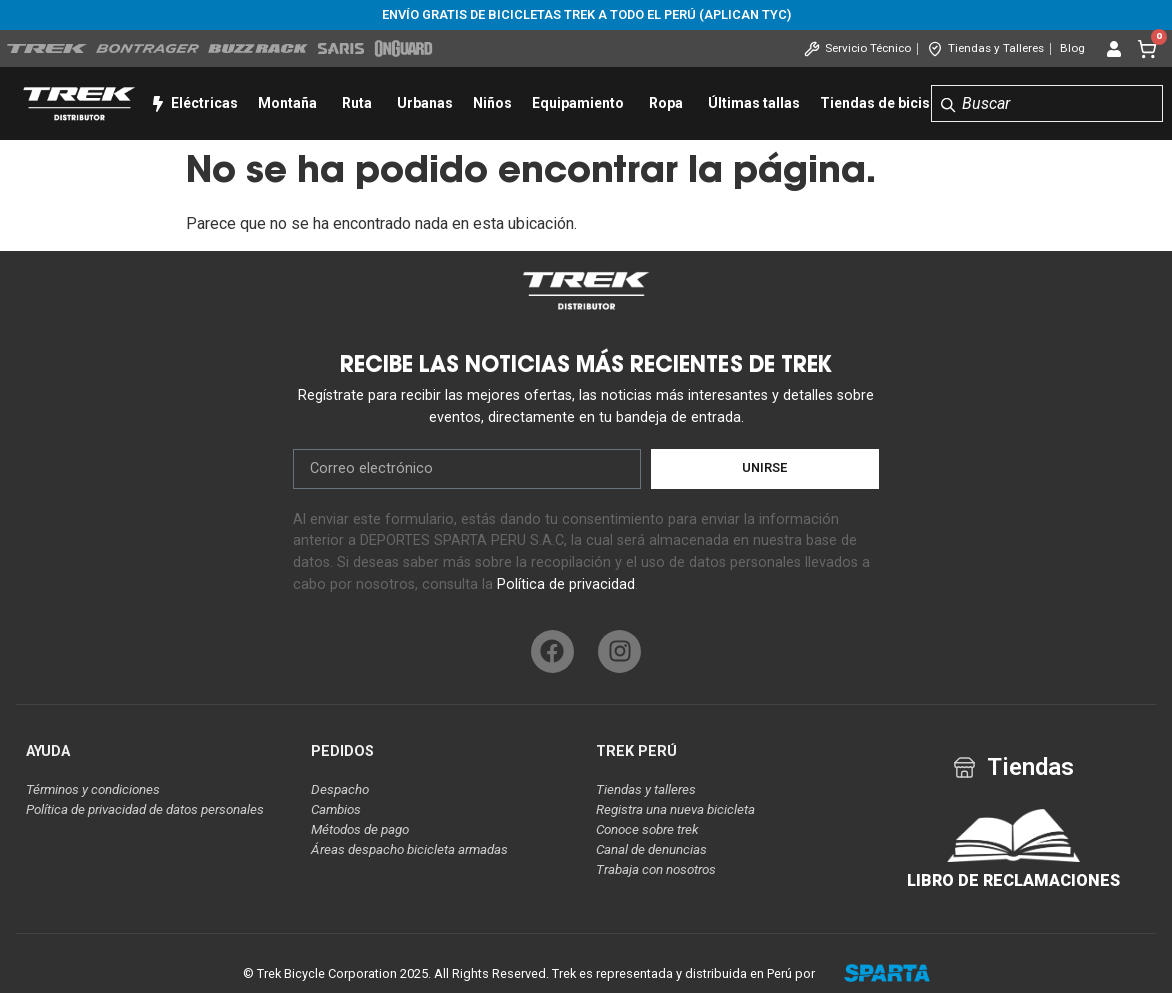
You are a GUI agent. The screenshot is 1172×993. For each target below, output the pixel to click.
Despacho (340, 789)
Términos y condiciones (93, 789)
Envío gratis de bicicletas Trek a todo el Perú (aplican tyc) (586, 14)
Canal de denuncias (651, 849)
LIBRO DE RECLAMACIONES (1013, 880)
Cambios (336, 809)
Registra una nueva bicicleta (675, 809)
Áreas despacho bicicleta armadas (409, 849)
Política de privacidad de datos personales (145, 809)
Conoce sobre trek (647, 829)
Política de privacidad (566, 584)
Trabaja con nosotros (656, 869)
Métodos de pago (360, 829)
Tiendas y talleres (646, 789)
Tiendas (1030, 767)
